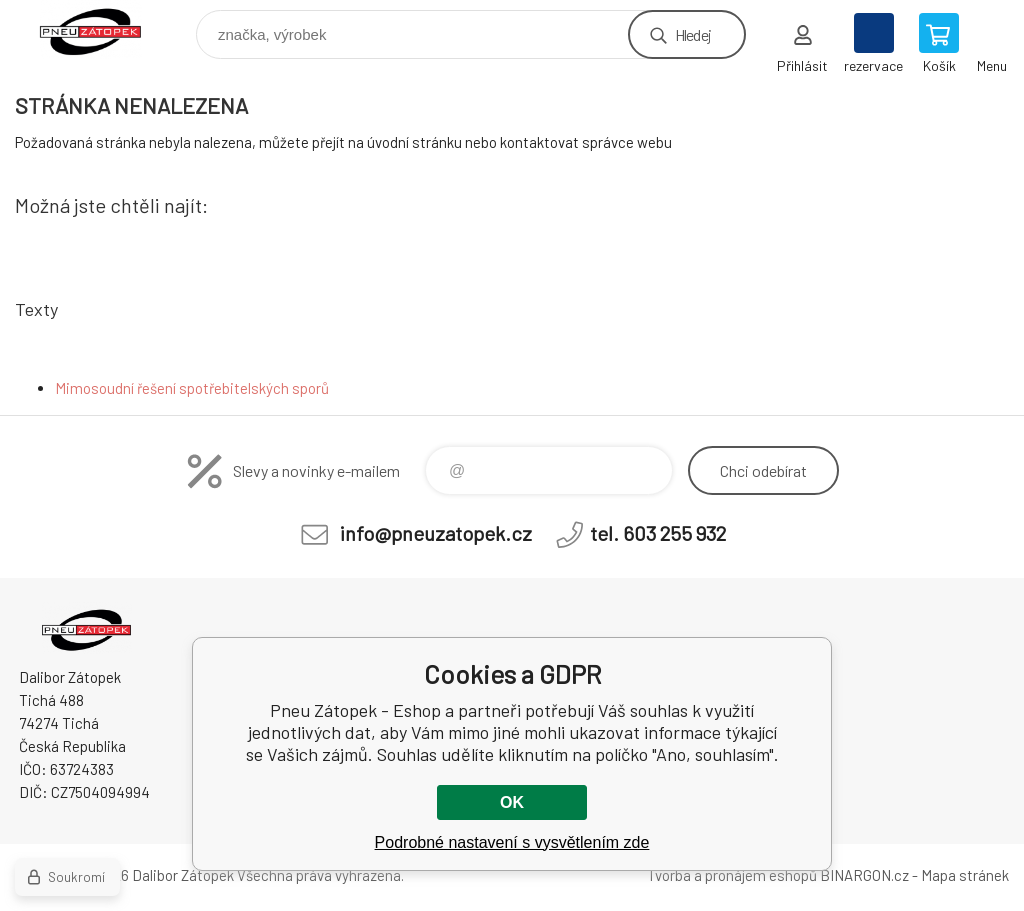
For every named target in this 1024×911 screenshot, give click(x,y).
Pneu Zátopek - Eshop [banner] (103, 29)
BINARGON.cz (864, 875)
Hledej (693, 34)
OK (512, 802)
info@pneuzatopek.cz (436, 533)
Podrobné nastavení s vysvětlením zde (512, 842)
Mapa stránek (965, 875)
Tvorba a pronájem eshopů (732, 875)
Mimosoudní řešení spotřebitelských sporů (192, 388)
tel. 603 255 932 (658, 533)
